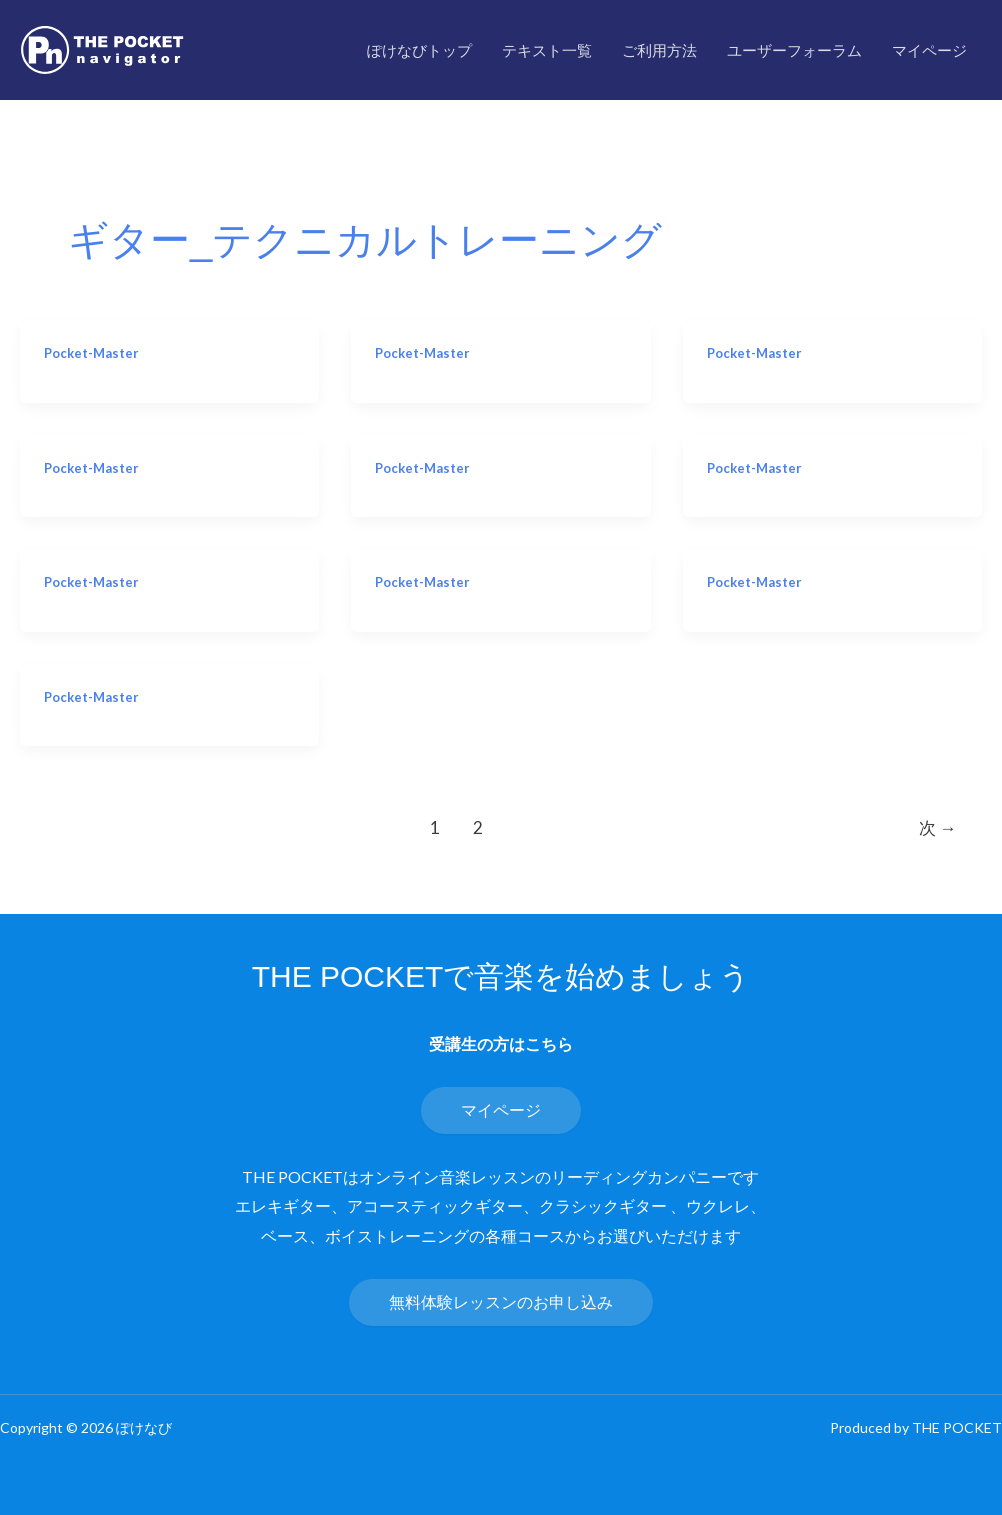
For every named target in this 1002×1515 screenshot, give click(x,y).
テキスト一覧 (547, 50)
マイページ (929, 50)
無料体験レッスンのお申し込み (501, 1301)
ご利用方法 (659, 50)
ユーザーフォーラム (794, 50)
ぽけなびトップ (419, 50)
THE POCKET (957, 1427)
